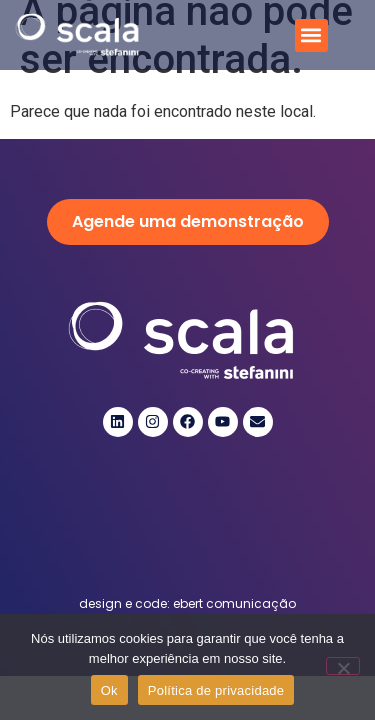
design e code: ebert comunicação (187, 603)
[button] (311, 35)
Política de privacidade (216, 690)
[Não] (343, 666)
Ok (109, 690)
